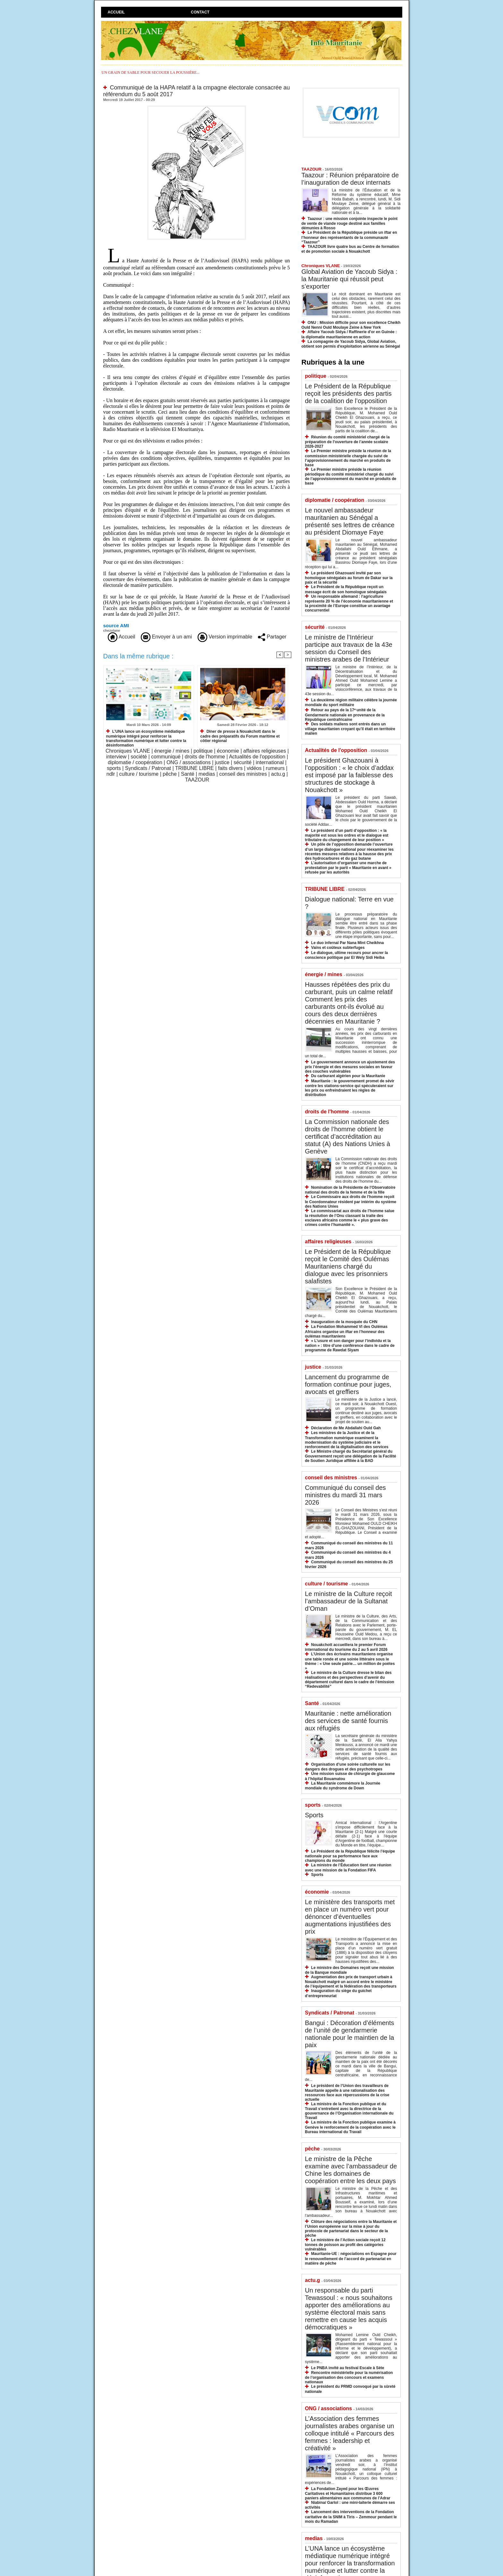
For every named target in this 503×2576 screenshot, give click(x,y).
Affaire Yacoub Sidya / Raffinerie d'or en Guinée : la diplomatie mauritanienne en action (349, 334)
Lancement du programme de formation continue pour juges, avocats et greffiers (348, 1384)
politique (203, 751)
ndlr (111, 774)
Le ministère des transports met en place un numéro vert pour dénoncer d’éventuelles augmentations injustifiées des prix (350, 1916)
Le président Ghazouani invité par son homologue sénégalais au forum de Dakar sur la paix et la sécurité (349, 578)
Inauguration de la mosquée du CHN (344, 1322)
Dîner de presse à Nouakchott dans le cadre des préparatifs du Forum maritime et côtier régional (239, 736)
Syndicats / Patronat (148, 768)
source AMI (116, 625)
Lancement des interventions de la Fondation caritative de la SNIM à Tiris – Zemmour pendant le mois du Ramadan (351, 2516)
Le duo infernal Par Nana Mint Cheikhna (347, 943)
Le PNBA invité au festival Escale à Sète (347, 2368)
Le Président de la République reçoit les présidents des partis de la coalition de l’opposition (348, 393)
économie (228, 751)
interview (116, 756)
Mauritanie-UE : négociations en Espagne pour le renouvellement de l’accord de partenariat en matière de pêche (350, 2258)
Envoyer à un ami (166, 636)
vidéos (254, 768)
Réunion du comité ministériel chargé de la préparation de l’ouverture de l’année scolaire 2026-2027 (347, 442)
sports (114, 768)
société (139, 756)
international (270, 762)
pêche (170, 774)
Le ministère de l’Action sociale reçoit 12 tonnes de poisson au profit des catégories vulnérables (345, 2244)
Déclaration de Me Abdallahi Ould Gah (346, 1428)
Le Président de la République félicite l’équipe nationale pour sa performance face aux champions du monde (350, 1856)
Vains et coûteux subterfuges (338, 947)
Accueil (116, 12)
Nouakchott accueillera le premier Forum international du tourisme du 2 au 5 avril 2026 (346, 1647)
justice (222, 762)
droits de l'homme (205, 756)
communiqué (166, 756)
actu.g (278, 774)
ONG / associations (188, 762)
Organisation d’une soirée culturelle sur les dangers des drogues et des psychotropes (347, 1766)
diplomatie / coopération (135, 762)
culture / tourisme (139, 774)
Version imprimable (225, 636)
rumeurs (275, 768)
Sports (314, 1815)
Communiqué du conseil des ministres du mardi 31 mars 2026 (345, 1495)
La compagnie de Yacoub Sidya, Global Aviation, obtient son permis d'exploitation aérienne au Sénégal (351, 344)
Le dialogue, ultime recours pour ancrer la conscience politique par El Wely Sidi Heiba (346, 955)
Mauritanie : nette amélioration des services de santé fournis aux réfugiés (348, 1721)
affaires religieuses (264, 751)
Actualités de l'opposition (257, 756)
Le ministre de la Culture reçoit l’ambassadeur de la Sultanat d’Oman (348, 1601)
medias (207, 774)
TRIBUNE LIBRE (194, 768)
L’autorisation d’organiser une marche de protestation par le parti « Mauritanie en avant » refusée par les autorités (348, 867)
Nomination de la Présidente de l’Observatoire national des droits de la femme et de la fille (350, 1190)
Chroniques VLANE (128, 751)
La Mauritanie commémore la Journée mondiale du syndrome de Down (342, 1785)
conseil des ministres (243, 774)
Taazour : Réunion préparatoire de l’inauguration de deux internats (350, 179)
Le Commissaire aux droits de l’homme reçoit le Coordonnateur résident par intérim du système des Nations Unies (350, 1201)
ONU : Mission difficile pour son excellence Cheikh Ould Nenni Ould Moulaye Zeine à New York (351, 325)
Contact (200, 12)
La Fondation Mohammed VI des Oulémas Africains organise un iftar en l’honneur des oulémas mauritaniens (346, 1331)
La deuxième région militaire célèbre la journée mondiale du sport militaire (351, 702)
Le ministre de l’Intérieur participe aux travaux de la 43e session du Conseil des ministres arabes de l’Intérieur (348, 648)
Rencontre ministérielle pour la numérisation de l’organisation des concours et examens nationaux (349, 2377)
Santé (187, 774)
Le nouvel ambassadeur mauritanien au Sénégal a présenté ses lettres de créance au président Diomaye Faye (350, 521)
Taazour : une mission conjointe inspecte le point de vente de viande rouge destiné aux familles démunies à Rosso (350, 223)
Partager (272, 636)
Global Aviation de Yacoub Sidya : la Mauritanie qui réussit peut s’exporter (349, 279)
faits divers (230, 768)
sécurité (243, 762)
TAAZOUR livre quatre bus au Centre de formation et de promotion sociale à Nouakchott (350, 249)
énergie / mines (171, 751)
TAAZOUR (197, 779)
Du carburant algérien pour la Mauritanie (348, 1076)
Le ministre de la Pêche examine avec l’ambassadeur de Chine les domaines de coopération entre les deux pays (351, 2169)
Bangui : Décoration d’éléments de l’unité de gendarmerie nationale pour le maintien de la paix (349, 2033)
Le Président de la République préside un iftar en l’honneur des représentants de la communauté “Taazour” (349, 237)
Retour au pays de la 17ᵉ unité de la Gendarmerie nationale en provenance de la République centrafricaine (345, 715)
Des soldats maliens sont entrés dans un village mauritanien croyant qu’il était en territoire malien (350, 729)
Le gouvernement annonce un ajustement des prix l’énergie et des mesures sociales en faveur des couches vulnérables (350, 1067)
